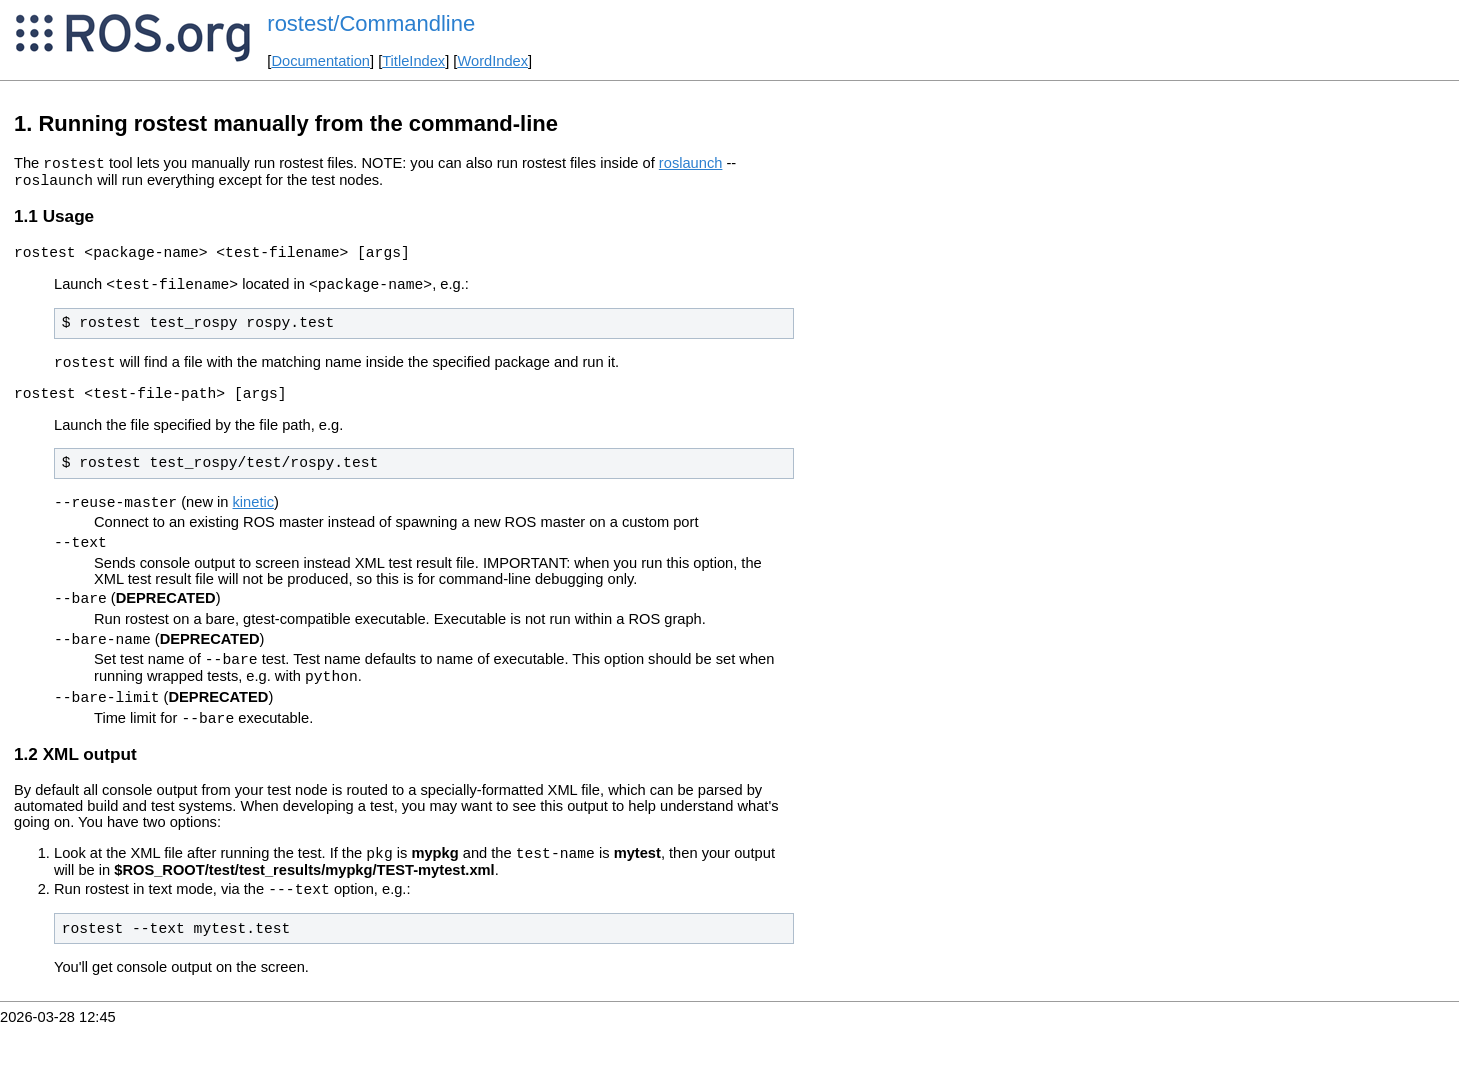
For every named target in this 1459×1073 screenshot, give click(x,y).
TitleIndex (413, 61)
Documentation (320, 61)
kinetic (254, 523)
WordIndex (492, 61)
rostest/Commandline (371, 23)
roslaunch (691, 166)
